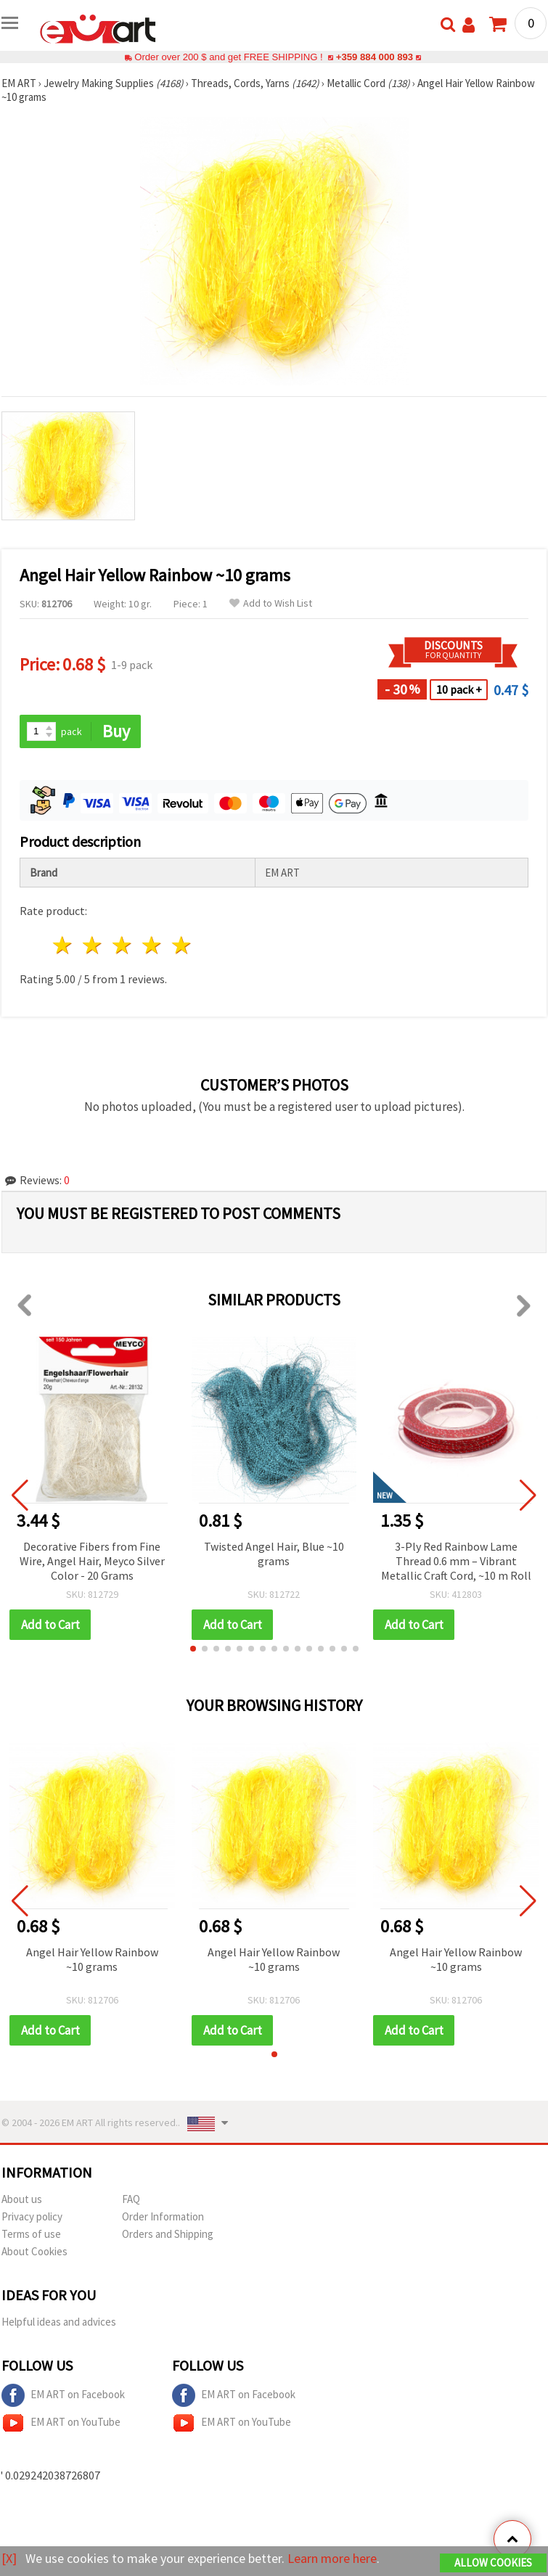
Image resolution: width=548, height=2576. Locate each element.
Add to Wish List (270, 603)
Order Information (163, 2216)
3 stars (123, 945)
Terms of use (31, 2234)
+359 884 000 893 (374, 57)
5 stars (182, 945)
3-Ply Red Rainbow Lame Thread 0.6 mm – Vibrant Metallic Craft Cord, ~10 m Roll (456, 1561)
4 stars (152, 945)
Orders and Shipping (167, 2234)
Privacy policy (31, 2216)
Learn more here (332, 2558)
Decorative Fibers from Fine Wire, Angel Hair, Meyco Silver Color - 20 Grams (92, 1561)
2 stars (93, 945)
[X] (9, 2558)
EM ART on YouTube (60, 2423)
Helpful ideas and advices (58, 2322)
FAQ (131, 2199)
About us (21, 2199)
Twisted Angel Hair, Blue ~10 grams (274, 1553)
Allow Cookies (493, 2562)
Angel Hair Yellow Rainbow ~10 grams (92, 1959)
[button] (193, 1649)
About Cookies (34, 2251)
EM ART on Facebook (63, 2395)
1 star (63, 945)
